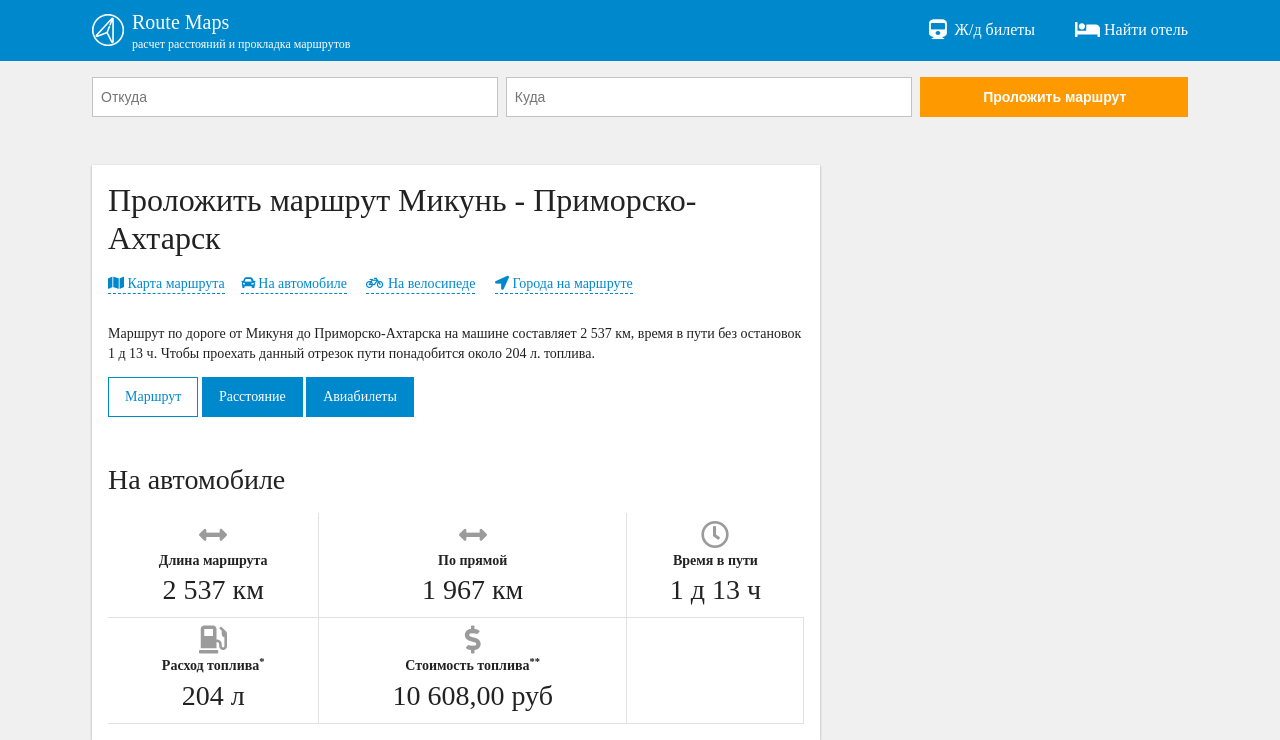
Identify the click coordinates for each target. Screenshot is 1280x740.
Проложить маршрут (1054, 97)
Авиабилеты (360, 396)
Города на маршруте (564, 283)
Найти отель (1131, 30)
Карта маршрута (166, 283)
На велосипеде (420, 283)
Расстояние (252, 396)
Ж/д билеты (980, 30)
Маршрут (153, 396)
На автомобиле (294, 283)
